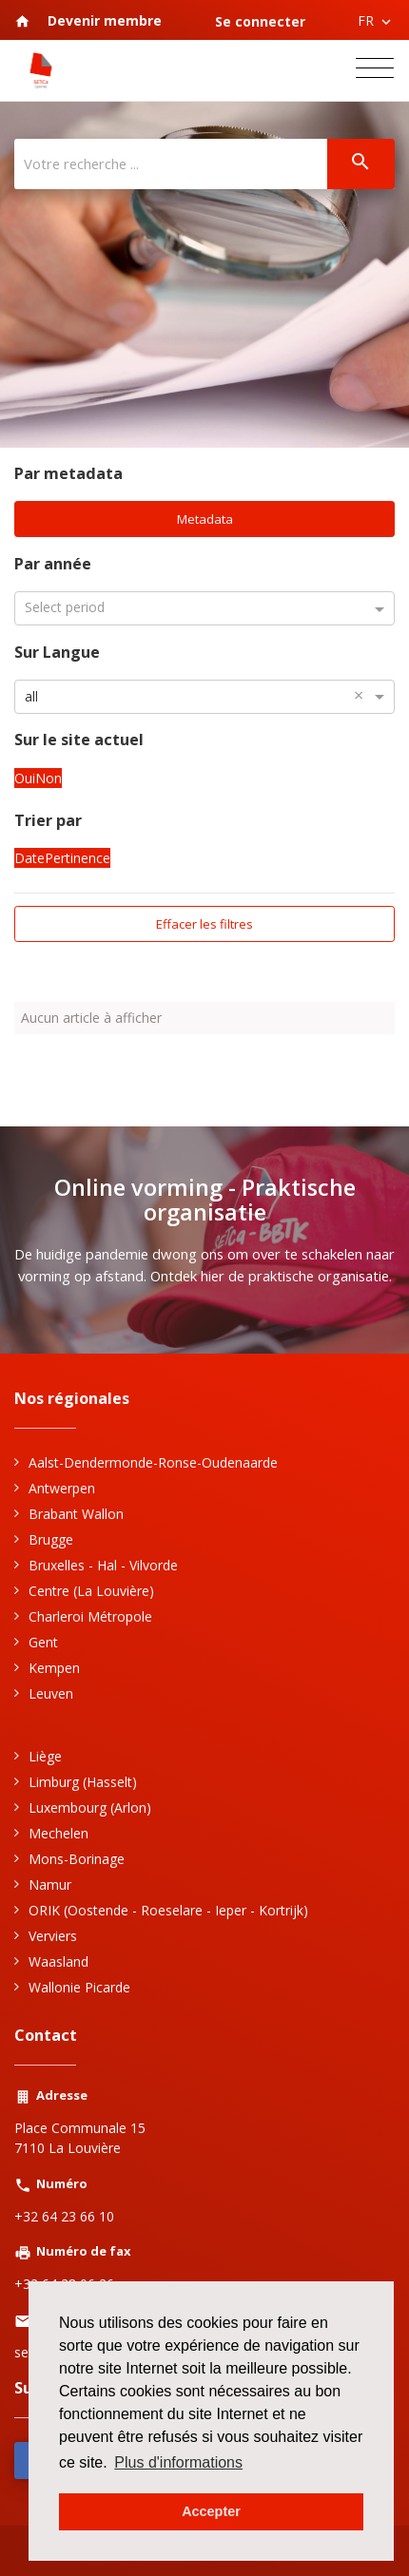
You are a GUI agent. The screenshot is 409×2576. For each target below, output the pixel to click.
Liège (45, 1756)
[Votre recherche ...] (170, 164)
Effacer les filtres (204, 923)
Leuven (51, 1693)
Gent (43, 1642)
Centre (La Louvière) (91, 1591)
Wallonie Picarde (79, 1987)
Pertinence (77, 857)
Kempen (54, 1668)
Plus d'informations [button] (178, 2462)
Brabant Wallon (76, 1514)
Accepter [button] (211, 2511)
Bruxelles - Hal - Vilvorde (103, 1565)
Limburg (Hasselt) (83, 1782)
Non (48, 777)
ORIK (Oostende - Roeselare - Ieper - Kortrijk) (168, 1910)
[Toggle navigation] (375, 70)
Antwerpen (62, 1488)
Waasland (58, 1961)
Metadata (205, 519)
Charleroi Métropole (90, 1616)
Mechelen (58, 1833)
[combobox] (204, 695)
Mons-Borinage (77, 1859)
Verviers (53, 1936)
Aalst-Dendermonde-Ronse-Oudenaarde (153, 1462)
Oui (24, 777)
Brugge (51, 1539)
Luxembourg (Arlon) (90, 1807)
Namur (50, 1884)
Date (29, 857)
